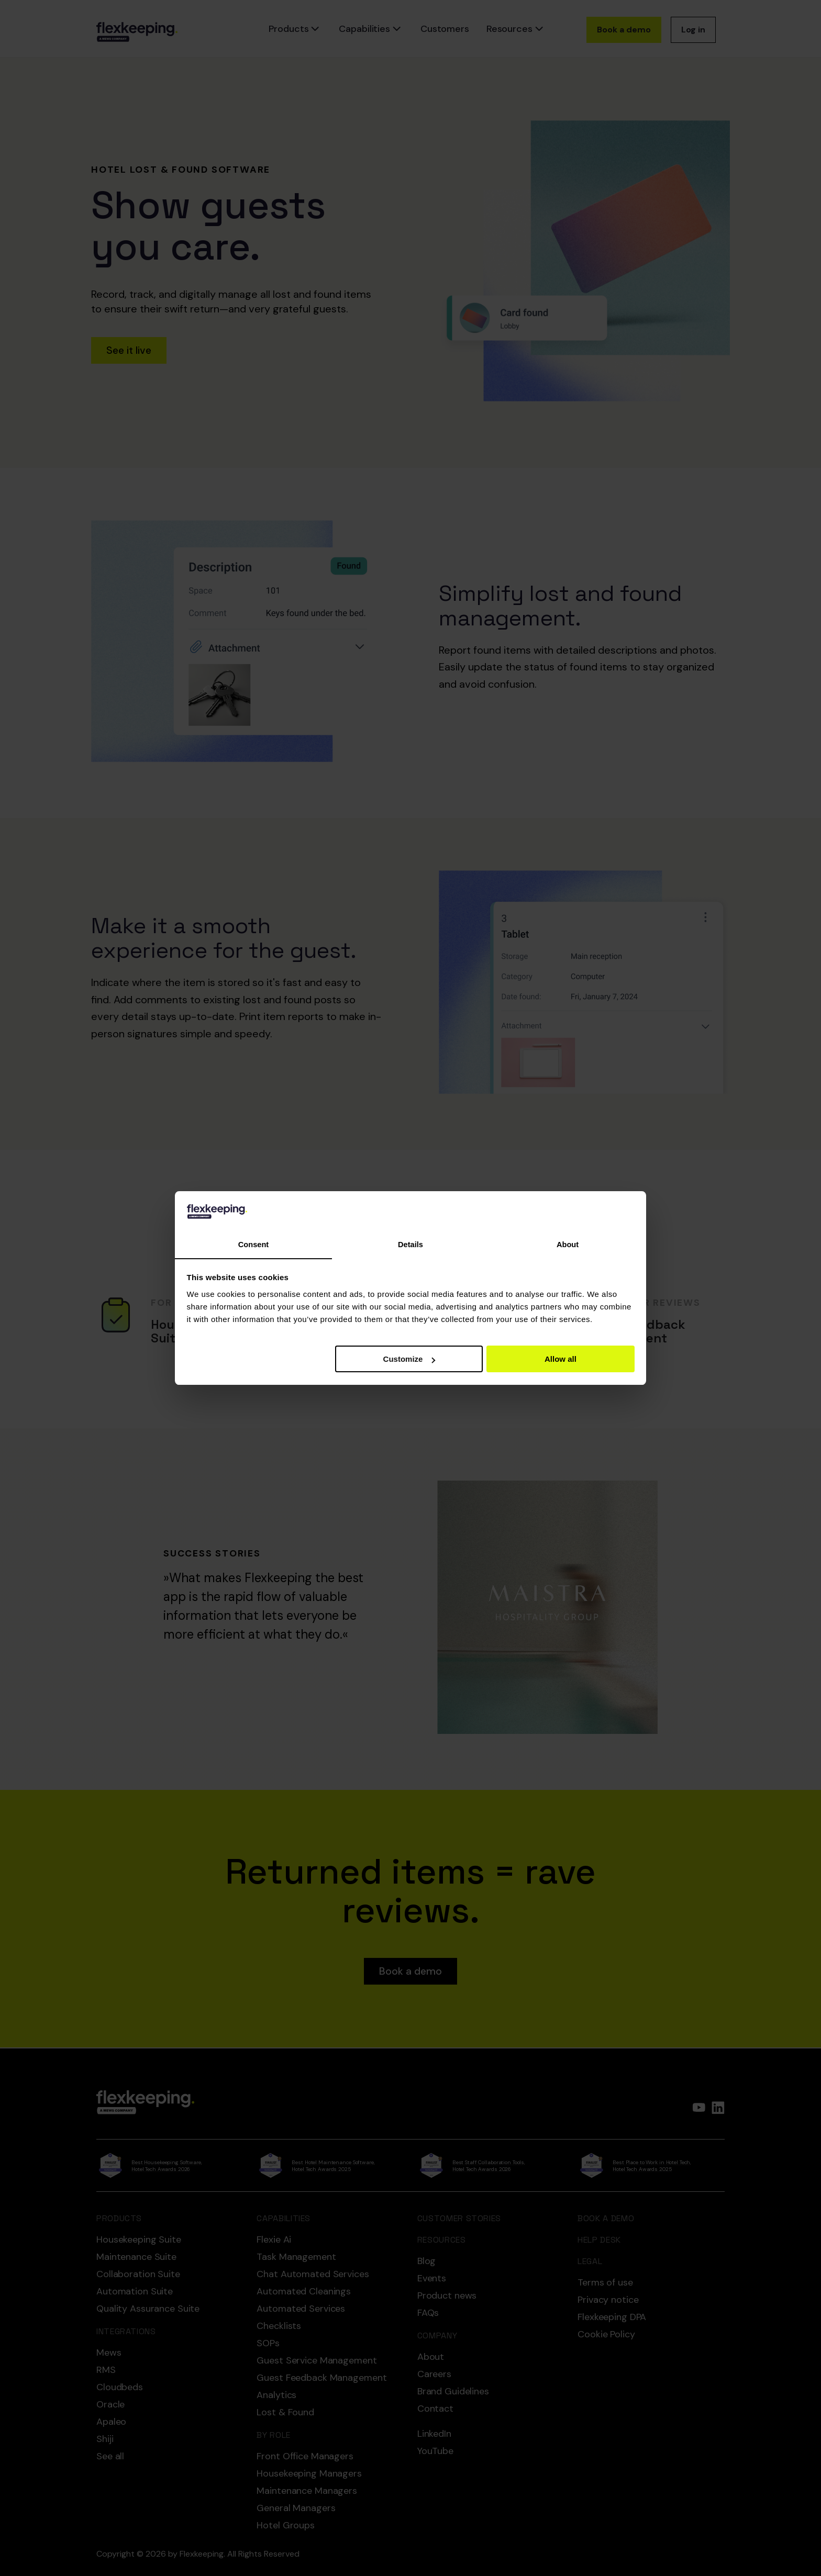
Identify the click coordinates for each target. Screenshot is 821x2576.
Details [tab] (410, 1244)
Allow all (560, 1359)
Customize (409, 1359)
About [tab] (567, 1244)
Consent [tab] (253, 1244)
